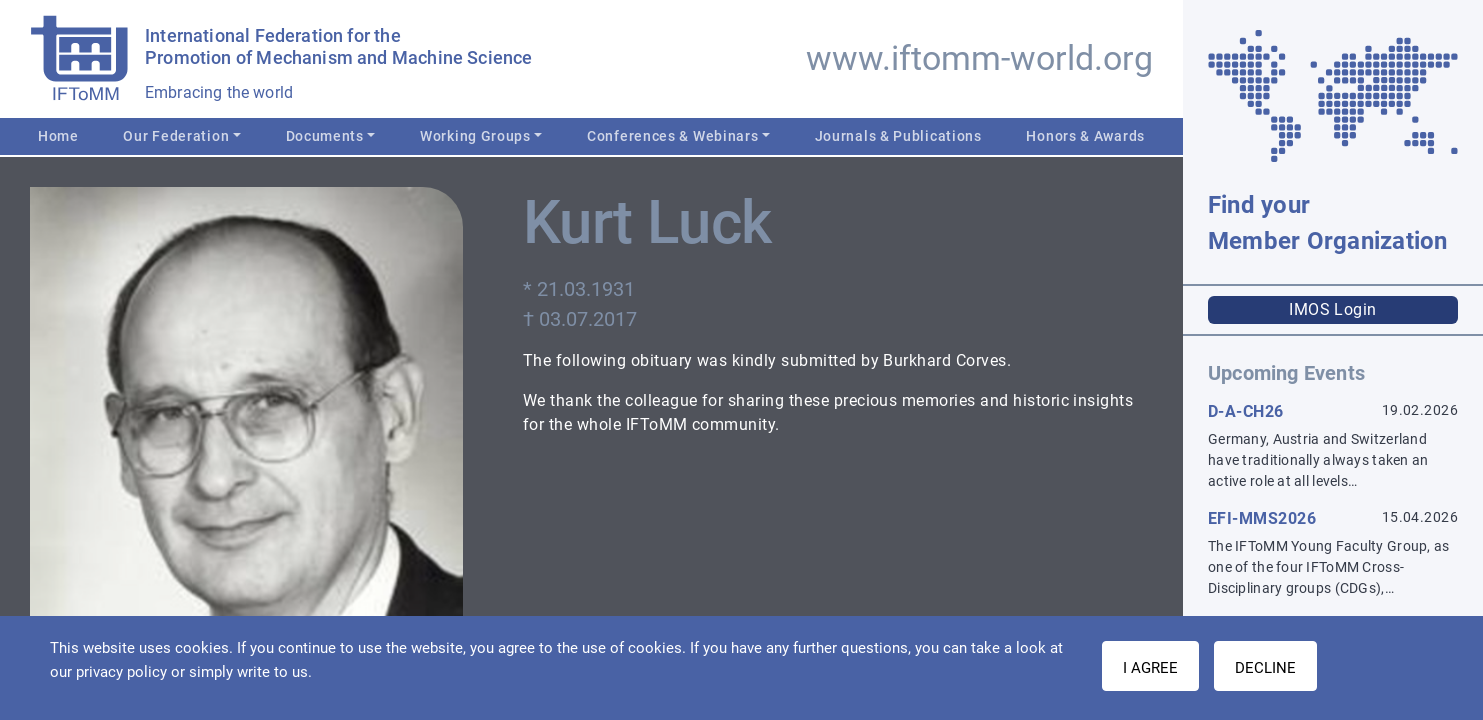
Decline (1265, 668)
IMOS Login (1333, 309)
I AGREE (1150, 668)
